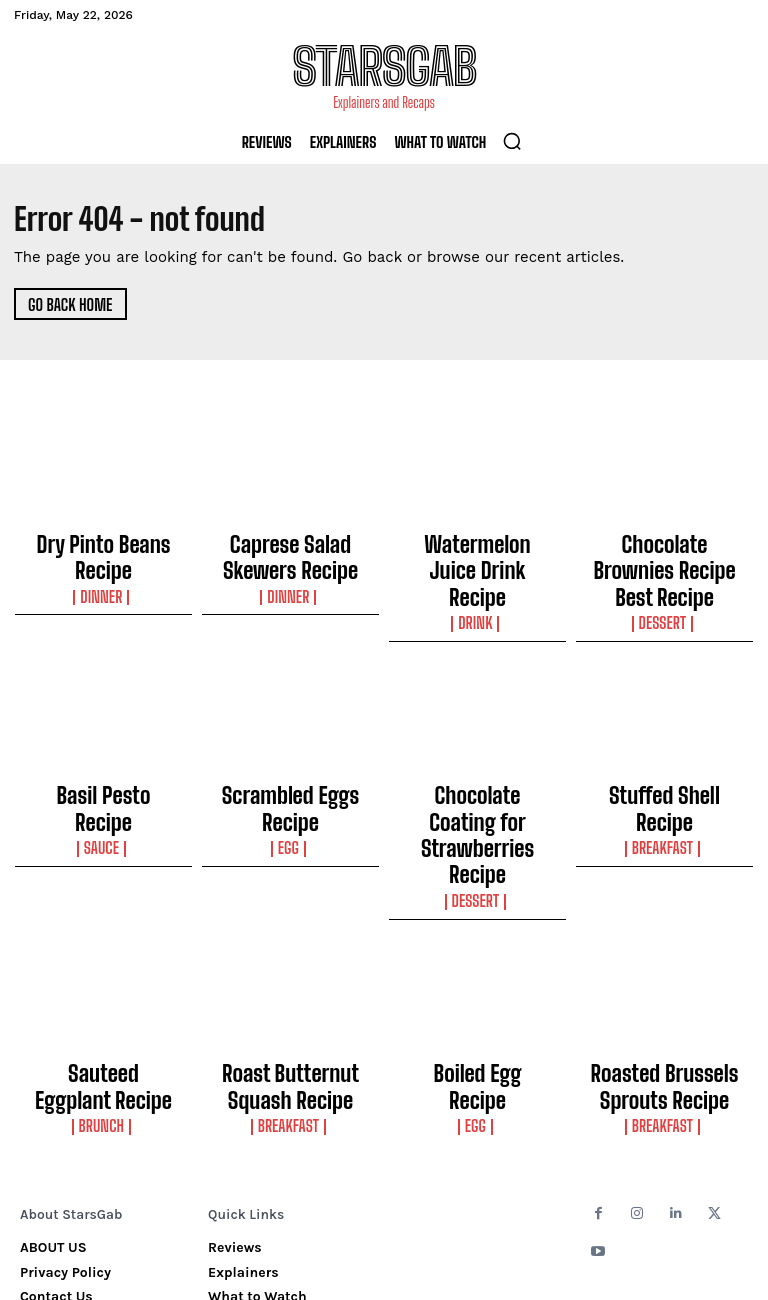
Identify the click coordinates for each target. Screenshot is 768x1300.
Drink (477, 579)
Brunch (103, 974)
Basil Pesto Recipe (104, 746)
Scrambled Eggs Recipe (291, 746)
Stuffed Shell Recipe (665, 746)
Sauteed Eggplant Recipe (103, 953)
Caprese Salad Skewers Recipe (290, 549)
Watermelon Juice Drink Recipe (477, 549)
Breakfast (664, 767)
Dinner (103, 561)
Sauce (103, 767)
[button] (512, 141)
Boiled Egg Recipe (478, 953)
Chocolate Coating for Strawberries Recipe (478, 755)
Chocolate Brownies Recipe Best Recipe (664, 549)
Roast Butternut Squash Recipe (291, 962)
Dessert (664, 579)
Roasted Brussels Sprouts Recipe (664, 962)
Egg (290, 767)
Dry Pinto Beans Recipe (103, 540)
